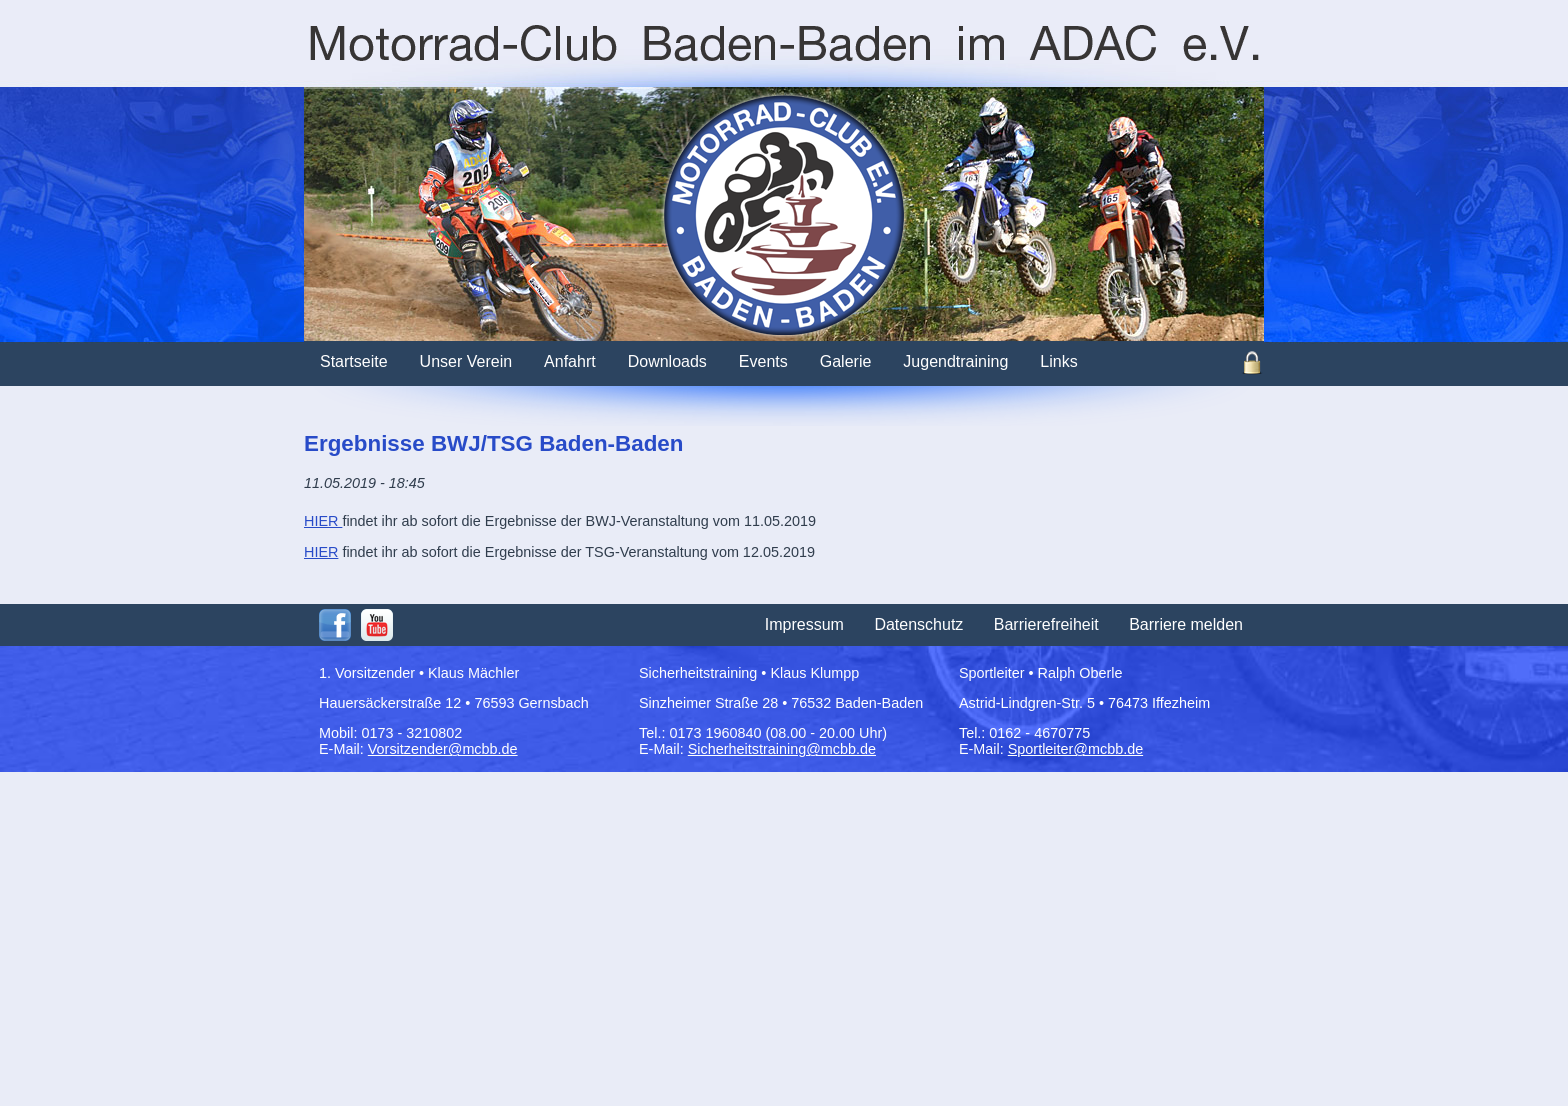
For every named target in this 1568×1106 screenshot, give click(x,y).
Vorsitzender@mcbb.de (443, 749)
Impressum (804, 624)
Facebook (335, 625)
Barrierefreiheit (1046, 624)
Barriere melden (1186, 624)
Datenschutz (918, 624)
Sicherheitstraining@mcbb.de (782, 749)
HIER (323, 521)
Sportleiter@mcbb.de (1075, 749)
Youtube (377, 625)
